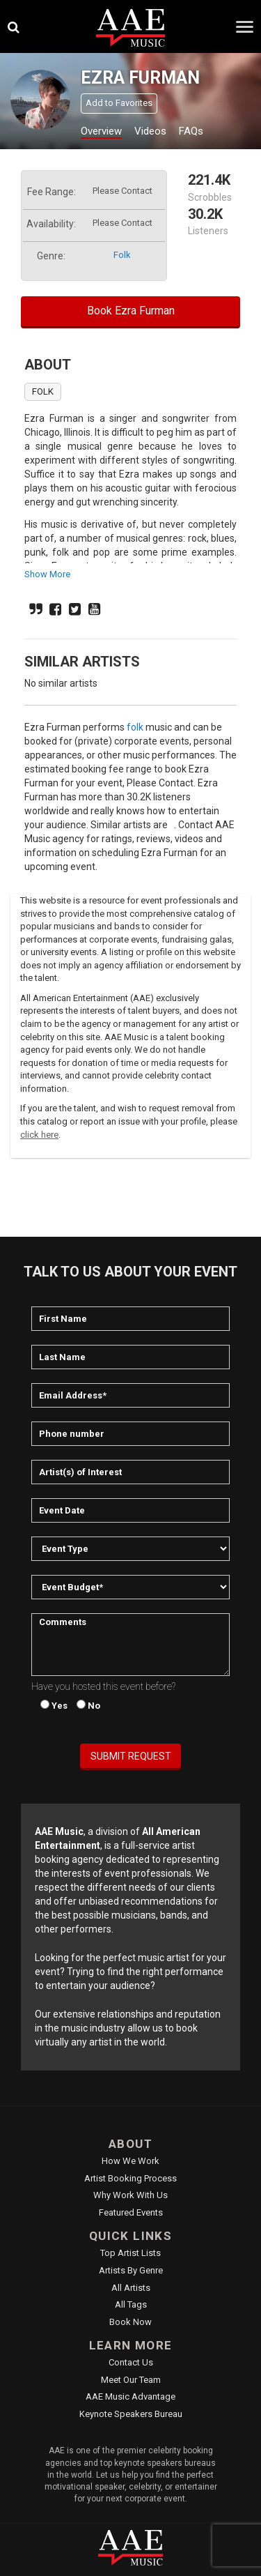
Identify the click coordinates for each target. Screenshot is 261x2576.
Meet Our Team (131, 2380)
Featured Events (131, 2212)
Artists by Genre (131, 2270)
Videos (150, 131)
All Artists (130, 2287)
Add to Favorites (119, 103)
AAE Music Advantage (130, 2396)
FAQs (191, 131)
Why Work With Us (130, 2195)
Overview (101, 131)
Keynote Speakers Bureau (130, 2414)
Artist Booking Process (130, 2178)
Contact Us (131, 2362)
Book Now (130, 2322)
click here (39, 1134)
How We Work (130, 2161)
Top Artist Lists (130, 2253)
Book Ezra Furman (131, 310)
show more (47, 574)
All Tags (131, 2304)
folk (122, 255)
